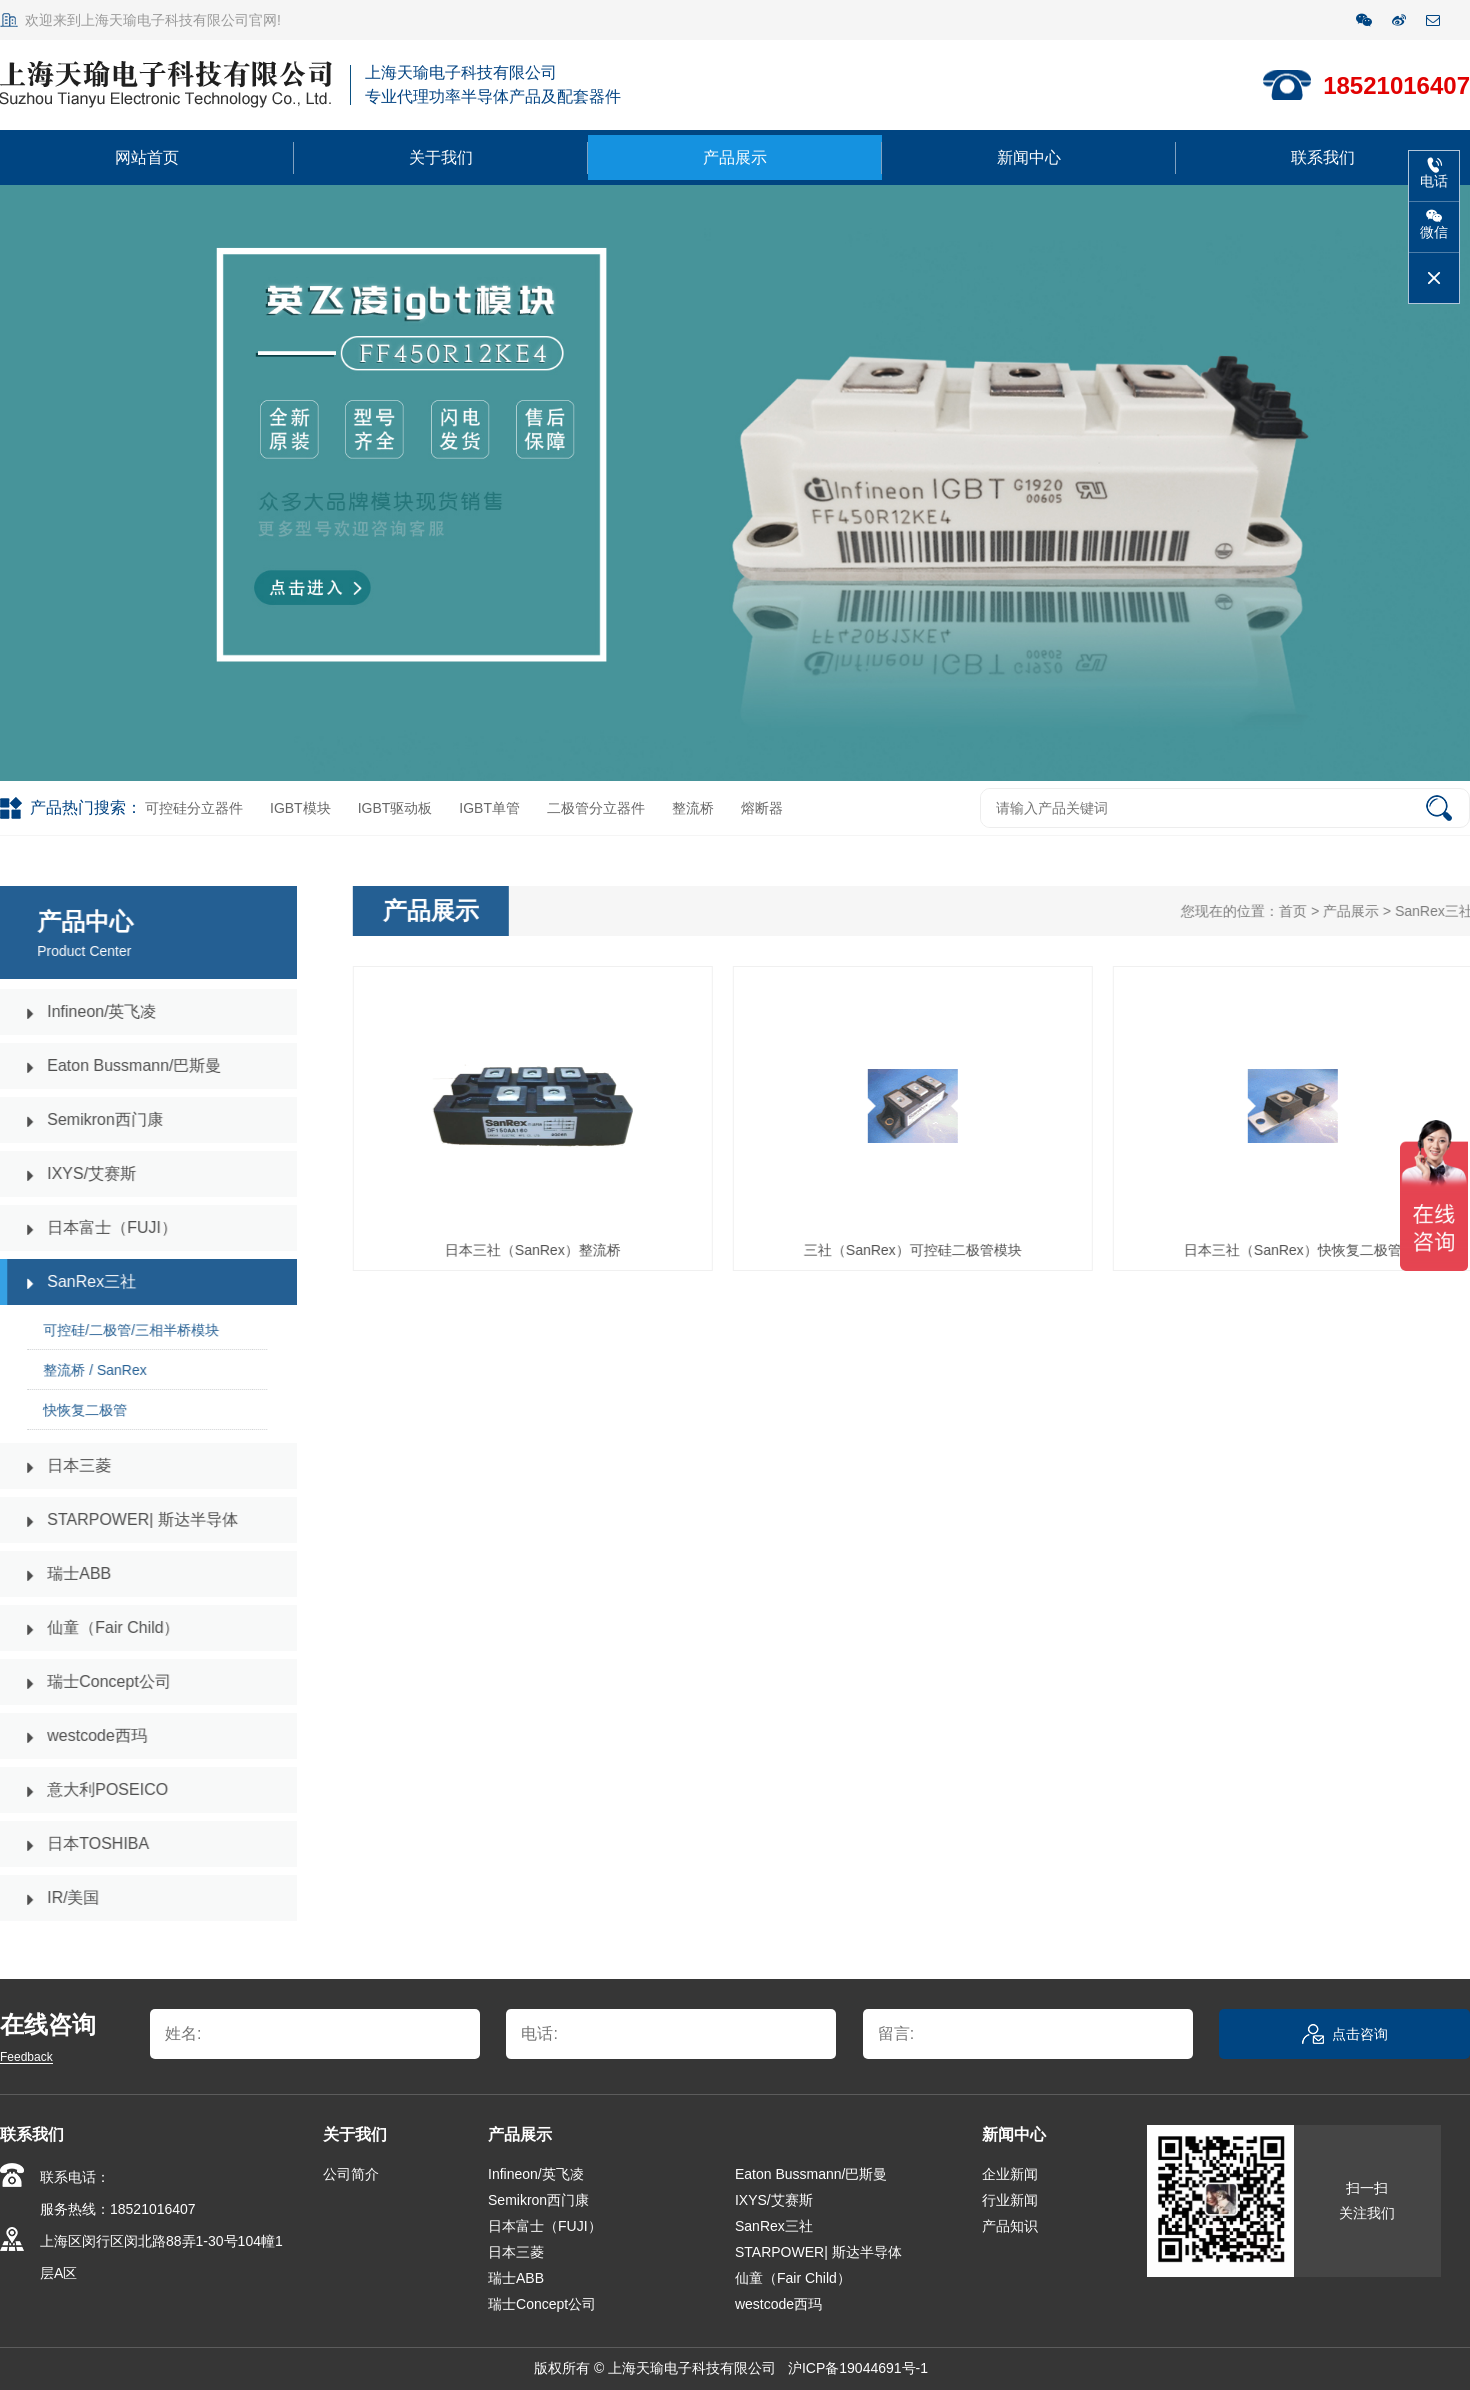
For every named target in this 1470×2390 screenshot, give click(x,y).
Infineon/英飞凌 (536, 2174)
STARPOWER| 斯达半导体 (818, 2252)
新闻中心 (1029, 157)
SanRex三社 (774, 2226)
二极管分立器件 (596, 808)
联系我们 (1323, 157)
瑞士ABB (516, 2278)
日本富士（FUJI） (545, 2226)
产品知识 (1010, 2226)
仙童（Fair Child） (793, 2278)
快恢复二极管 (69, 1410)
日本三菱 (516, 2252)
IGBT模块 (300, 808)
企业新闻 (1010, 2174)
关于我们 (441, 157)
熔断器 (762, 808)
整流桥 (693, 808)
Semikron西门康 (538, 2200)
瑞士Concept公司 (542, 2304)
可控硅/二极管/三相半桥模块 (115, 1330)
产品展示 (735, 157)
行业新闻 (1010, 2200)
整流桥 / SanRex (78, 1370)
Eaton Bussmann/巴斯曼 (811, 2174)
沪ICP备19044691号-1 (860, 2368)
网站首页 (147, 157)
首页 (1309, 911)
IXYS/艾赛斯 (774, 2200)
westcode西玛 (778, 2304)
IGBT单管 (489, 808)
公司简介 (351, 2174)
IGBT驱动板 (395, 808)
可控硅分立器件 (194, 808)
